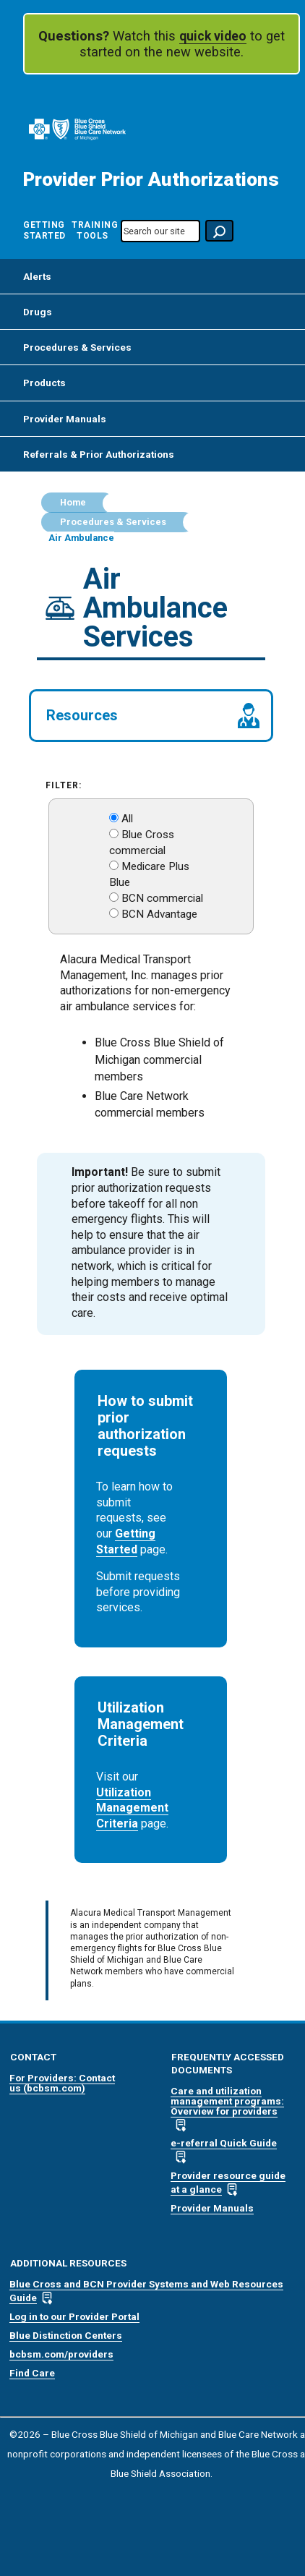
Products (44, 382)
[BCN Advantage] (114, 913)
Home (73, 503)
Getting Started (43, 230)
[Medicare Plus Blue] (114, 865)
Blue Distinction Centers (65, 2335)
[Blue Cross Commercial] (114, 833)
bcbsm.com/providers (61, 2354)
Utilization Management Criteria (132, 1808)
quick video (212, 36)
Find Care (32, 2373)
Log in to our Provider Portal (74, 2316)
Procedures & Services (77, 347)
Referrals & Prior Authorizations (98, 454)
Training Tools (92, 230)
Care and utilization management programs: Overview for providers (227, 2100)
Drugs (37, 311)
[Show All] (114, 817)
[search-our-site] (160, 231)
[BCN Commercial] (114, 897)
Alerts (37, 276)
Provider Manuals (64, 419)
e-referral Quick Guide (224, 2143)
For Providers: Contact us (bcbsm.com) (62, 2083)
